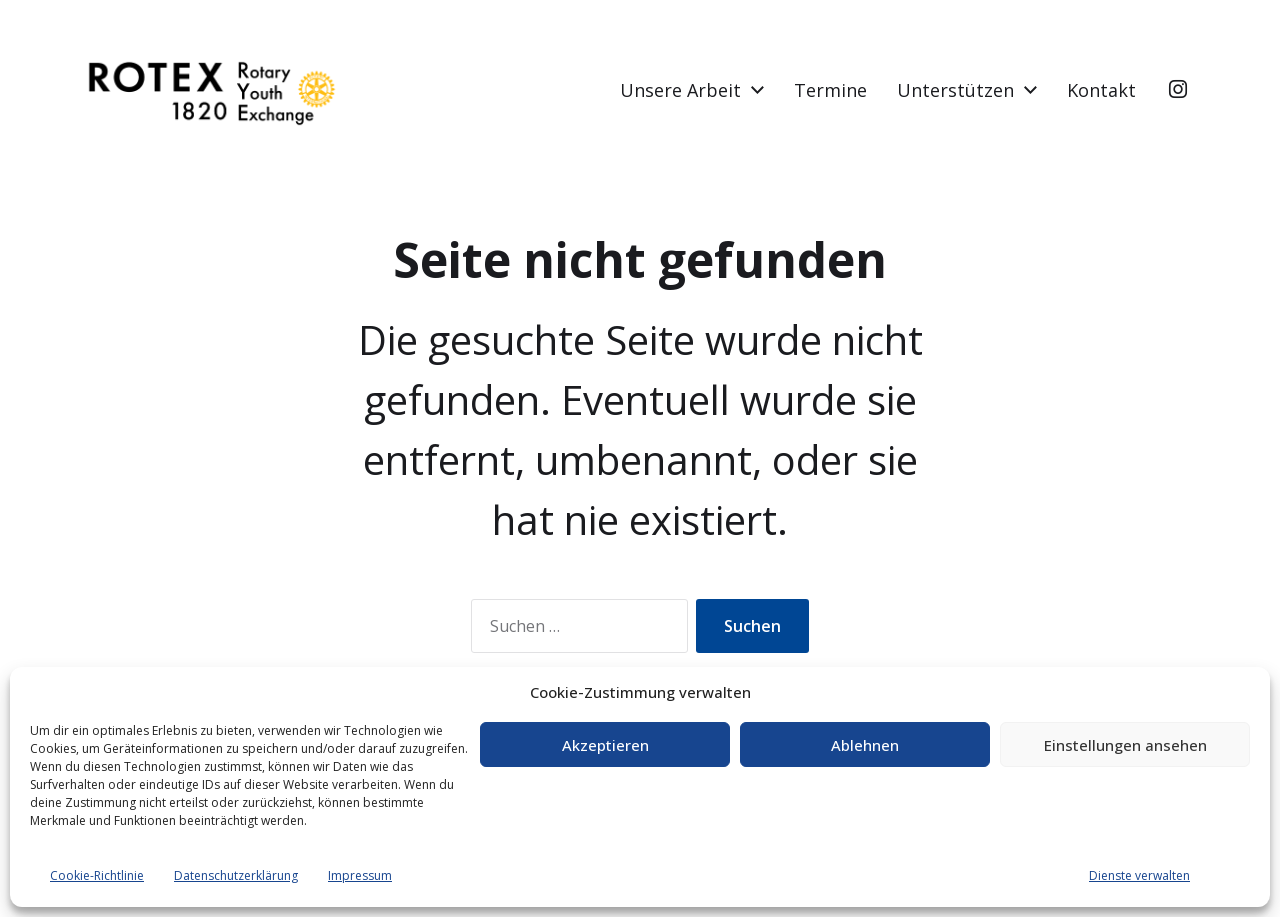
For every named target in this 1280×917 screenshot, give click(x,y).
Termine (830, 90)
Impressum (360, 875)
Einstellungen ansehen (1125, 745)
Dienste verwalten (1139, 875)
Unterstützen (955, 90)
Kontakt (1101, 90)
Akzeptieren (605, 745)
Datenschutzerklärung (236, 875)
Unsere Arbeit (680, 90)
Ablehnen (865, 745)
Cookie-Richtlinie (97, 875)
